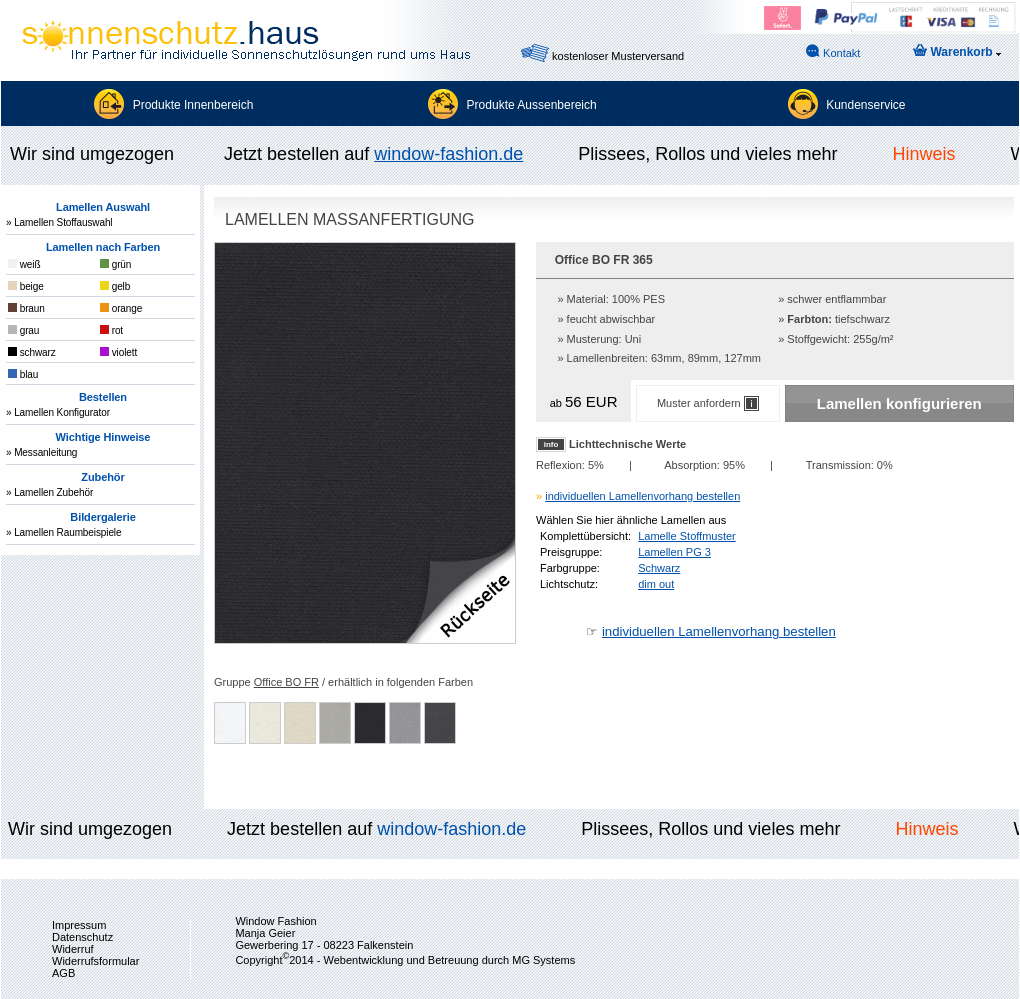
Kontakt (833, 51)
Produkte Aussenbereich (532, 105)
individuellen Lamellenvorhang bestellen (642, 496)
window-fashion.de (451, 154)
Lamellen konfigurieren (899, 403)
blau (23, 374)
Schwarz (659, 568)
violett (118, 352)
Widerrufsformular (95, 961)
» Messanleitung (41, 452)
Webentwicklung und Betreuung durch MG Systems (449, 960)
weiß (24, 264)
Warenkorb (957, 51)
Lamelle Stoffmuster (687, 536)
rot (111, 330)
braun (26, 308)
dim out (656, 584)
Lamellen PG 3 (674, 552)
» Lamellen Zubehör (49, 492)
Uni (633, 339)
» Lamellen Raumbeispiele (63, 532)
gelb (115, 286)
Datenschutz (82, 937)
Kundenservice (865, 105)
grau (23, 330)
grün (115, 264)
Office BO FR (286, 682)
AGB (63, 973)
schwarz (32, 352)
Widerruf (73, 949)
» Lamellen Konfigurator (58, 412)
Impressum (79, 925)
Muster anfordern (708, 403)
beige (26, 286)
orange (121, 308)
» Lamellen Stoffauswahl (59, 222)
